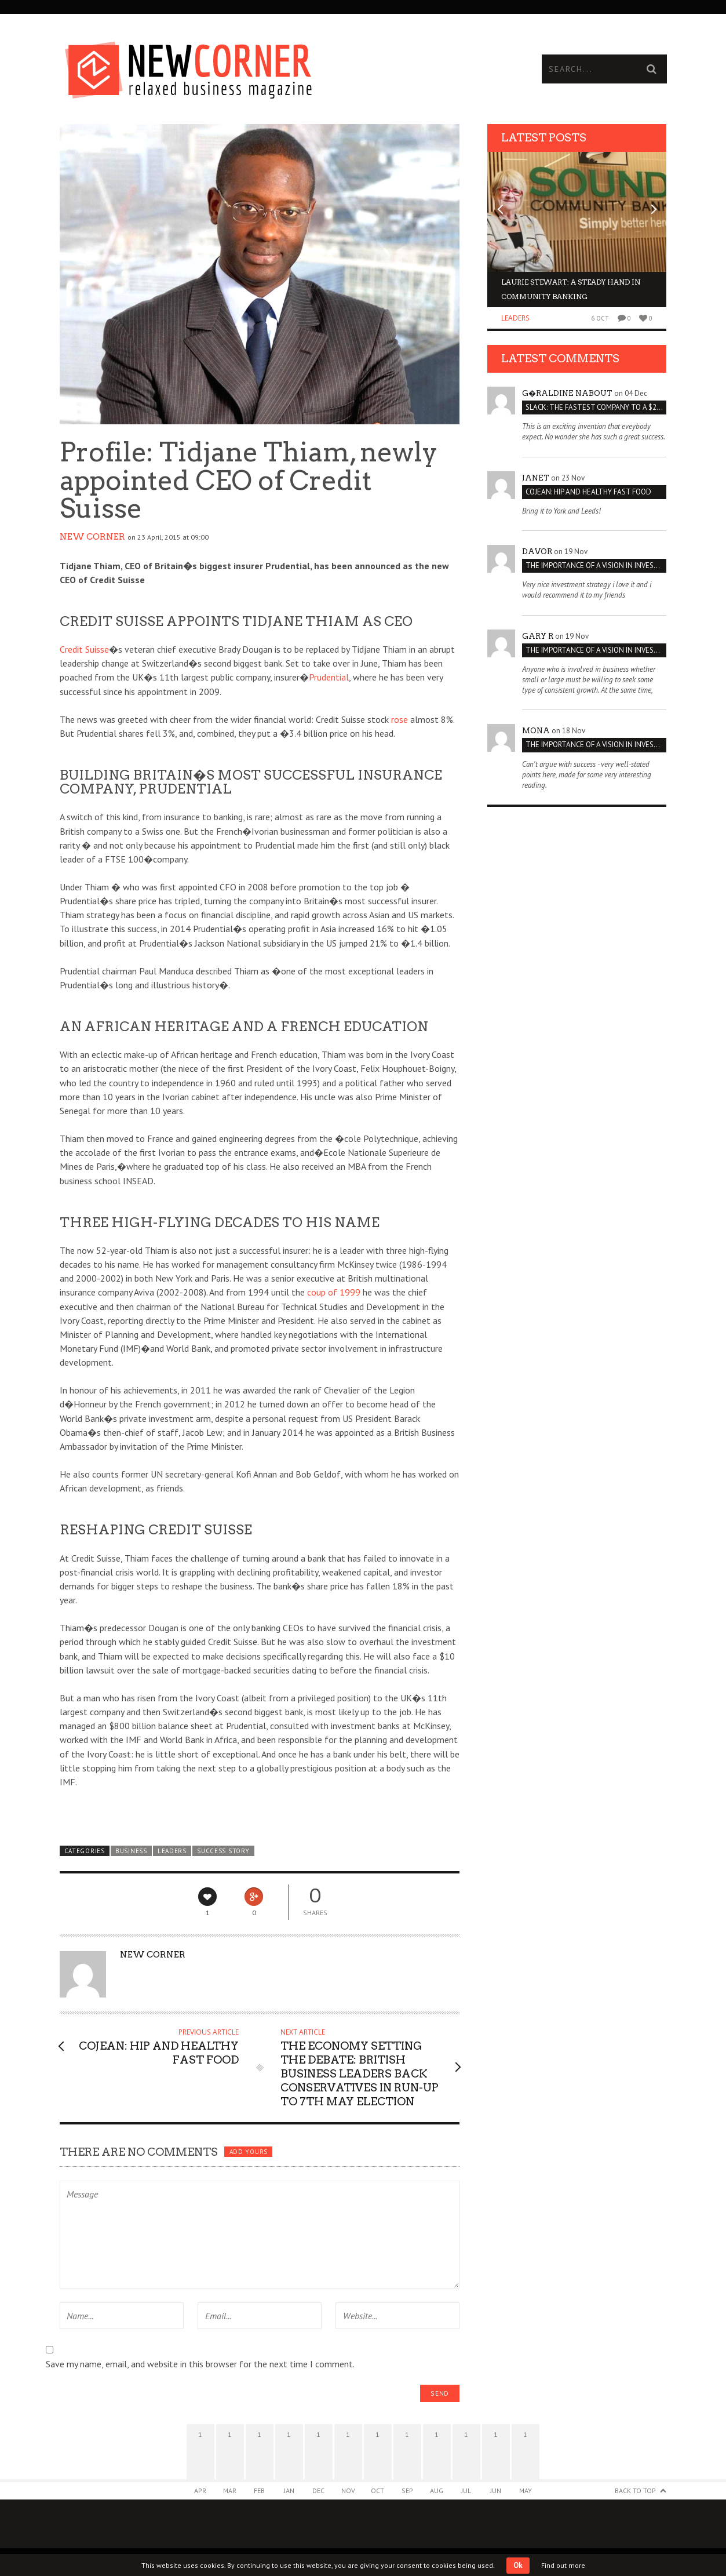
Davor (537, 551)
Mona (536, 730)
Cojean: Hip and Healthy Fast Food (588, 492)
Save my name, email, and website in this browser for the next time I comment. (200, 2364)
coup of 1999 (333, 1292)
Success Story (223, 1851)
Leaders (172, 1851)
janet (535, 478)
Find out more (563, 2565)
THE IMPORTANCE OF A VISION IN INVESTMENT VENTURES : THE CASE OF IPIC (596, 565)
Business (131, 1851)
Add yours (248, 2152)
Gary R (537, 636)
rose (399, 719)
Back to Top (635, 2490)
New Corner (92, 537)
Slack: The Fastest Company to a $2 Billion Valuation (596, 407)
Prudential (329, 677)
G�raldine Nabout (567, 393)
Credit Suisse (84, 649)
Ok (518, 2565)
